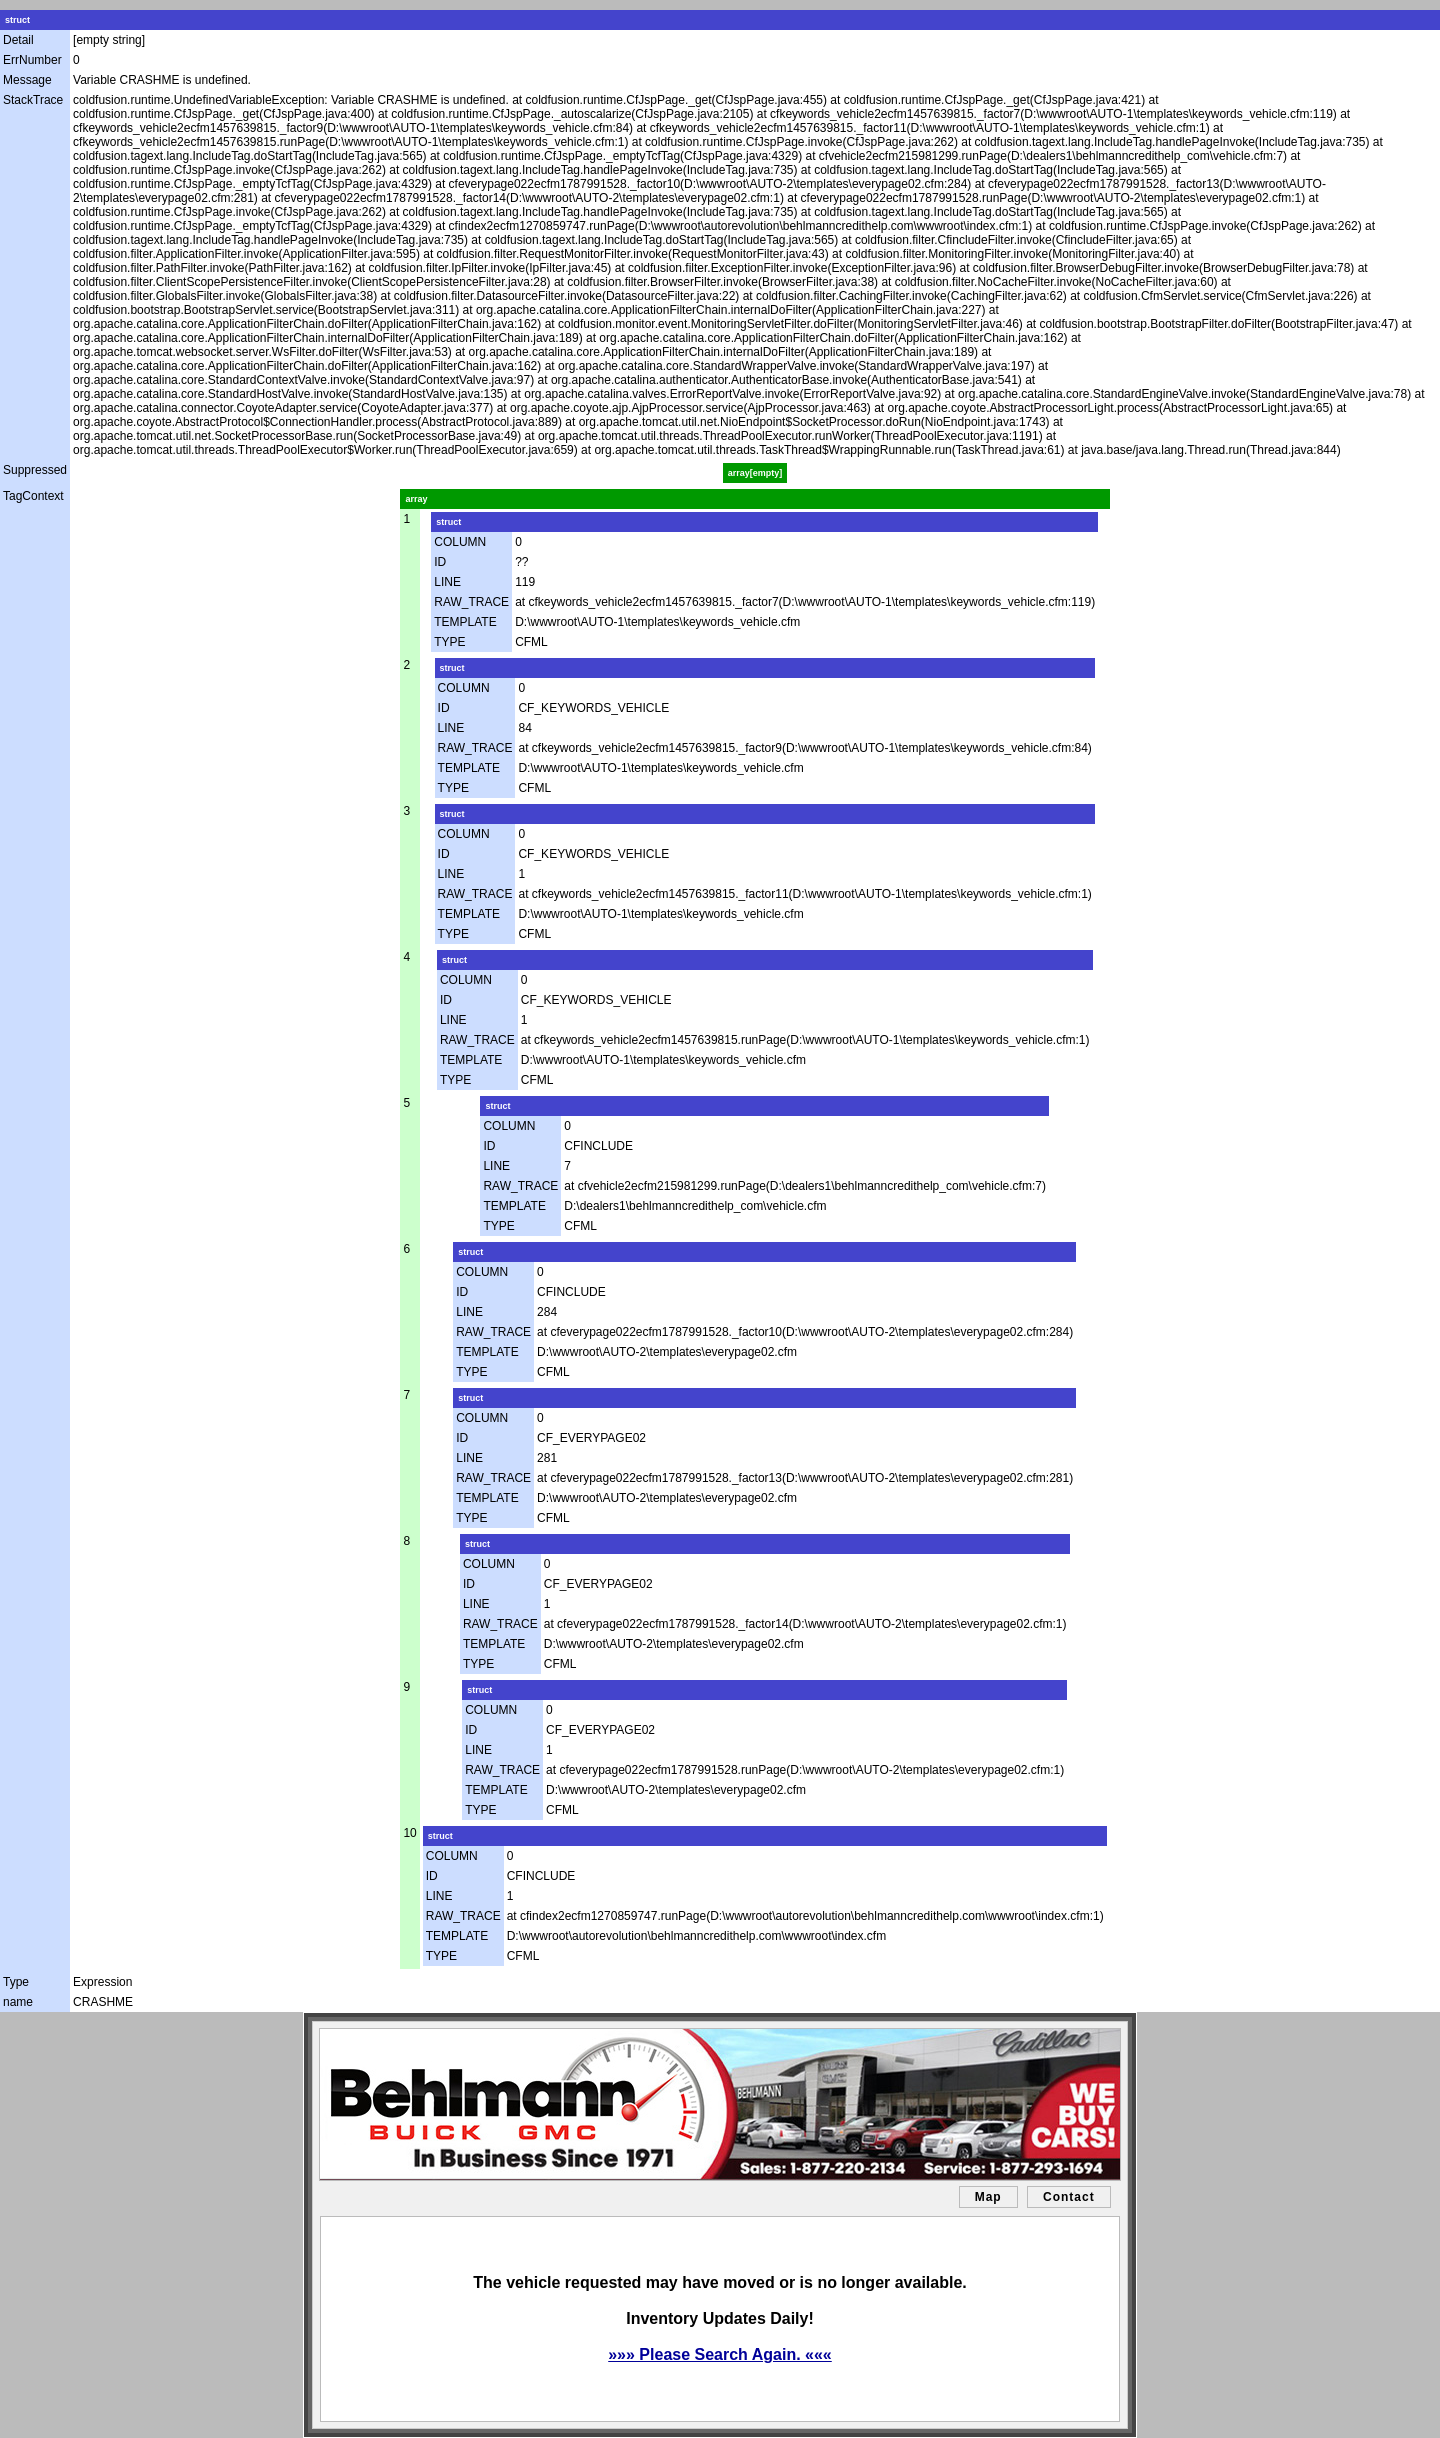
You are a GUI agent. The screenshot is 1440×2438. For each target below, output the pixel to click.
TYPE (449, 642)
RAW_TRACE (471, 602)
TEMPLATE (465, 622)
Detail (18, 40)
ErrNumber (32, 60)
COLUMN (460, 542)
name (18, 2002)
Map (988, 2197)
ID (440, 562)
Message (27, 80)
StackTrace (33, 100)
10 (409, 1833)
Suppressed (35, 470)
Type (16, 1982)
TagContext (33, 496)
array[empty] (755, 473)
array (416, 499)
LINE (447, 582)
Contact (1069, 2197)
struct (17, 20)
